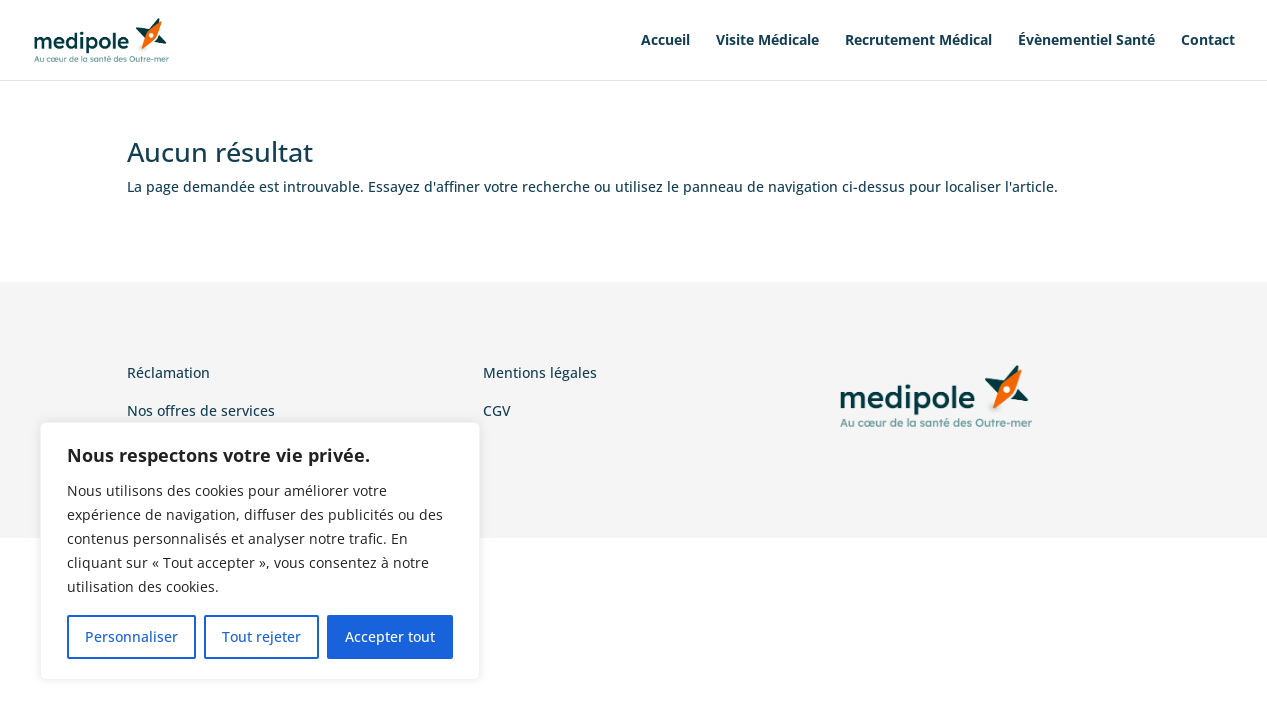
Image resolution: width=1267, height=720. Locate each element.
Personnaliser (131, 636)
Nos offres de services (201, 410)
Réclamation (168, 372)
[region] (260, 551)
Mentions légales (540, 372)
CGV (497, 410)
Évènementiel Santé (1086, 41)
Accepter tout (390, 636)
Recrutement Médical (918, 41)
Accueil (665, 41)
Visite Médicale (767, 41)
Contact (1208, 41)
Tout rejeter (261, 636)
